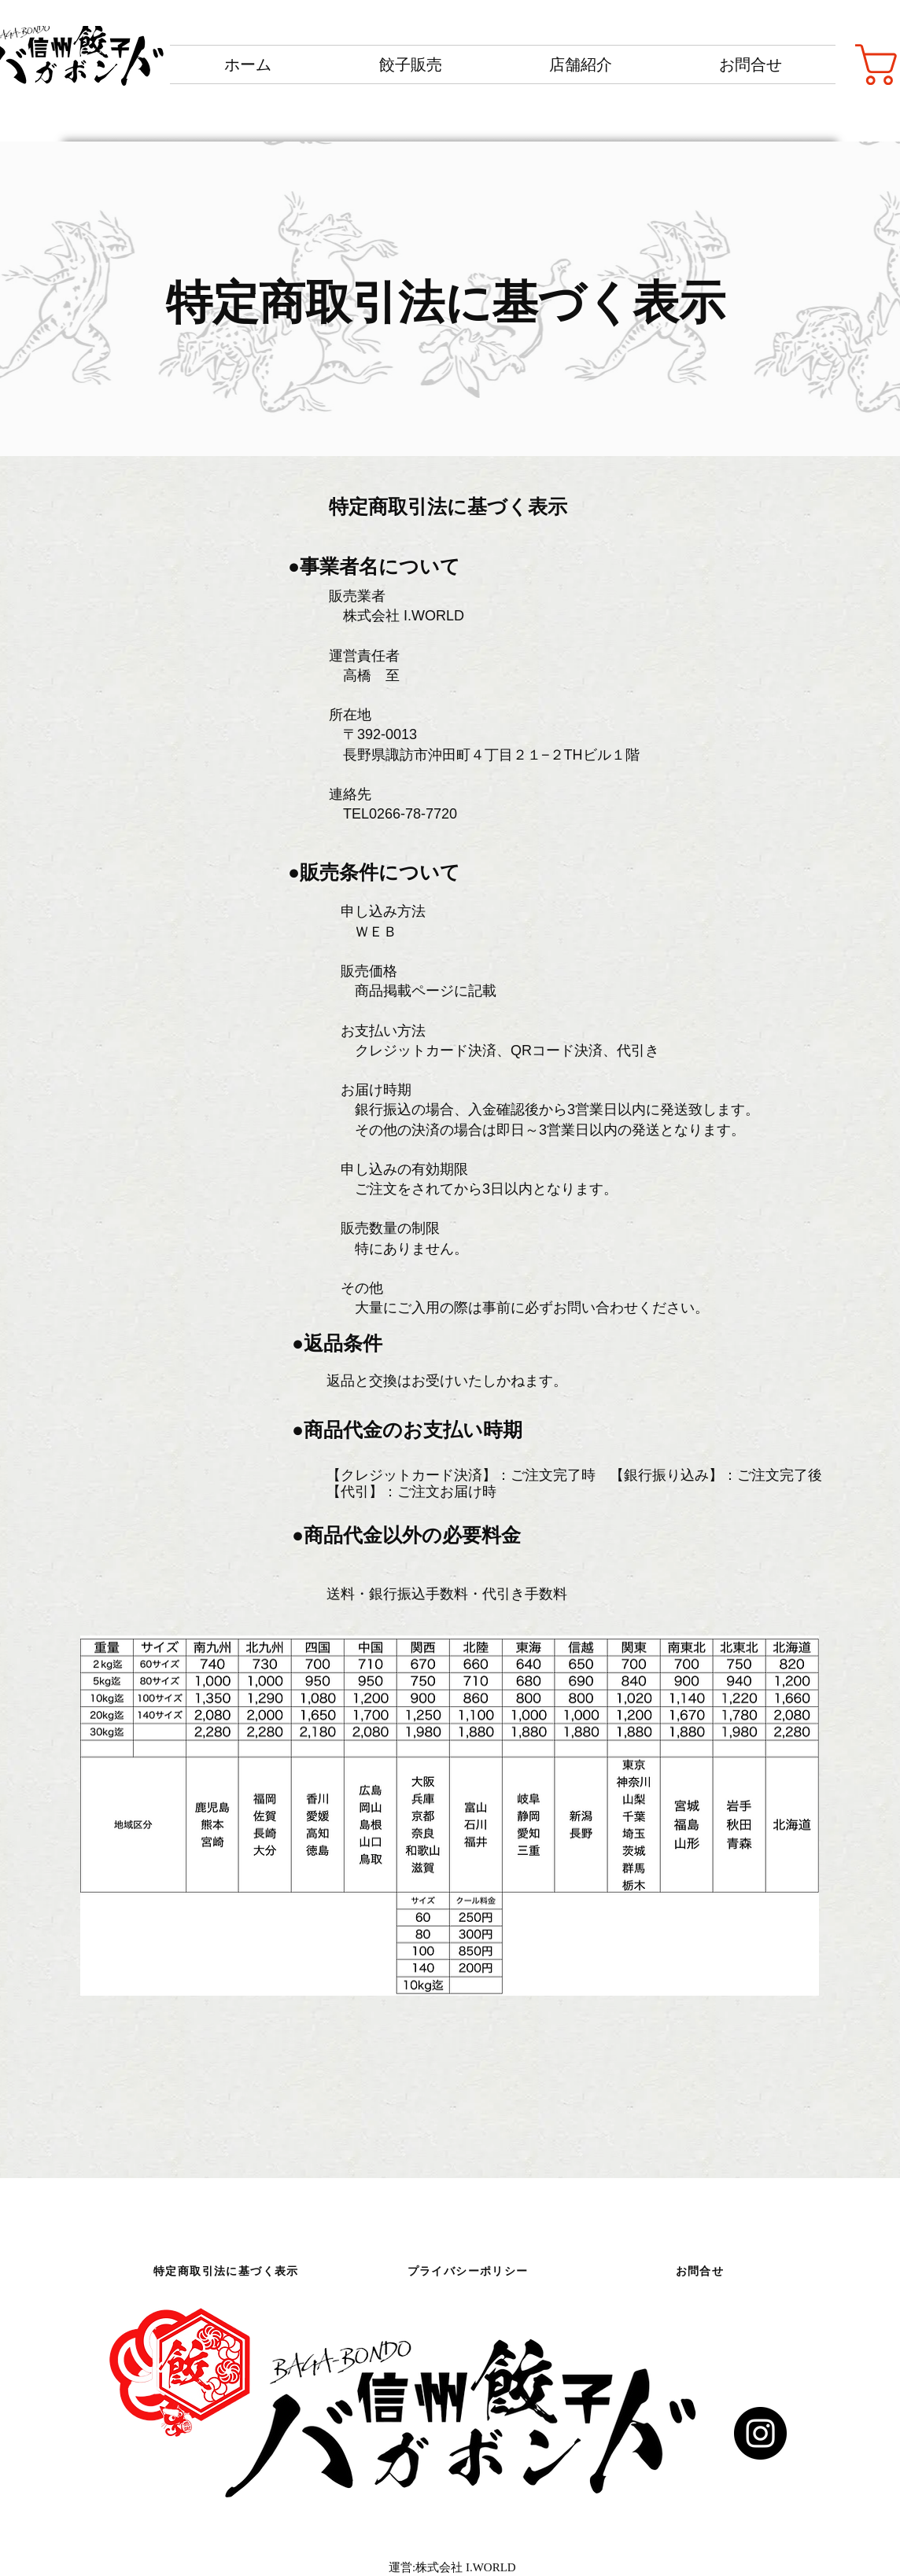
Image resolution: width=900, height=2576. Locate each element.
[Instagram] (760, 2433)
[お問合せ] (701, 2271)
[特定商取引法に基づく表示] (227, 2271)
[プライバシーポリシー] (469, 2271)
